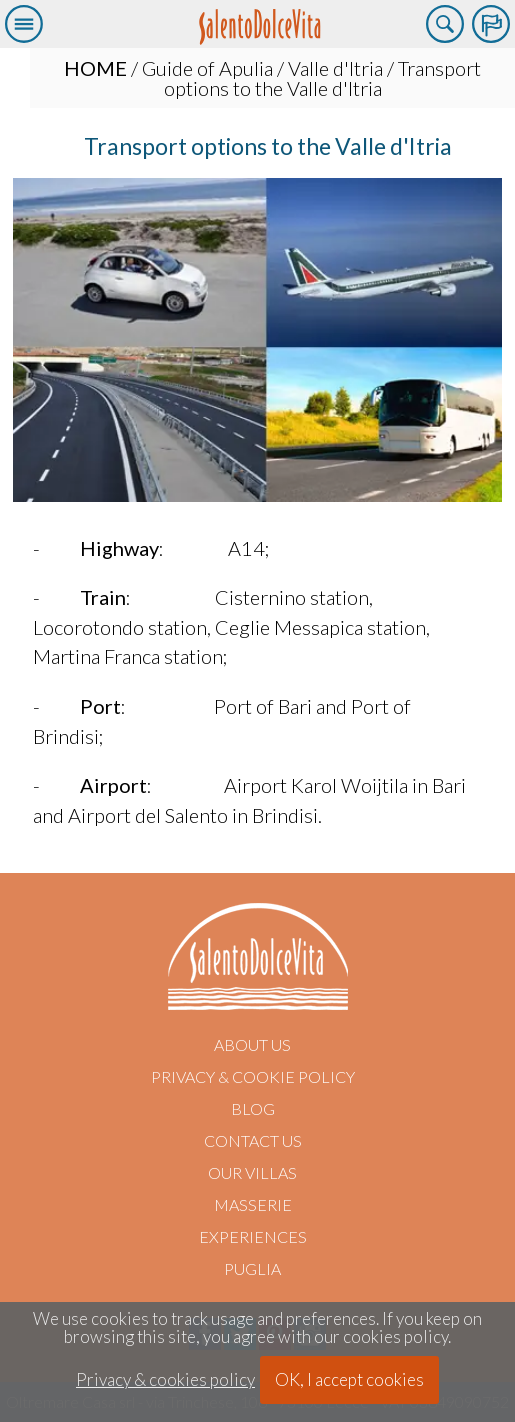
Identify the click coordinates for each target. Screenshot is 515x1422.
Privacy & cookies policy (165, 1380)
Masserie (253, 1204)
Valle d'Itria (335, 68)
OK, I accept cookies (349, 1379)
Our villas (252, 1172)
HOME (95, 68)
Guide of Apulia (207, 68)
